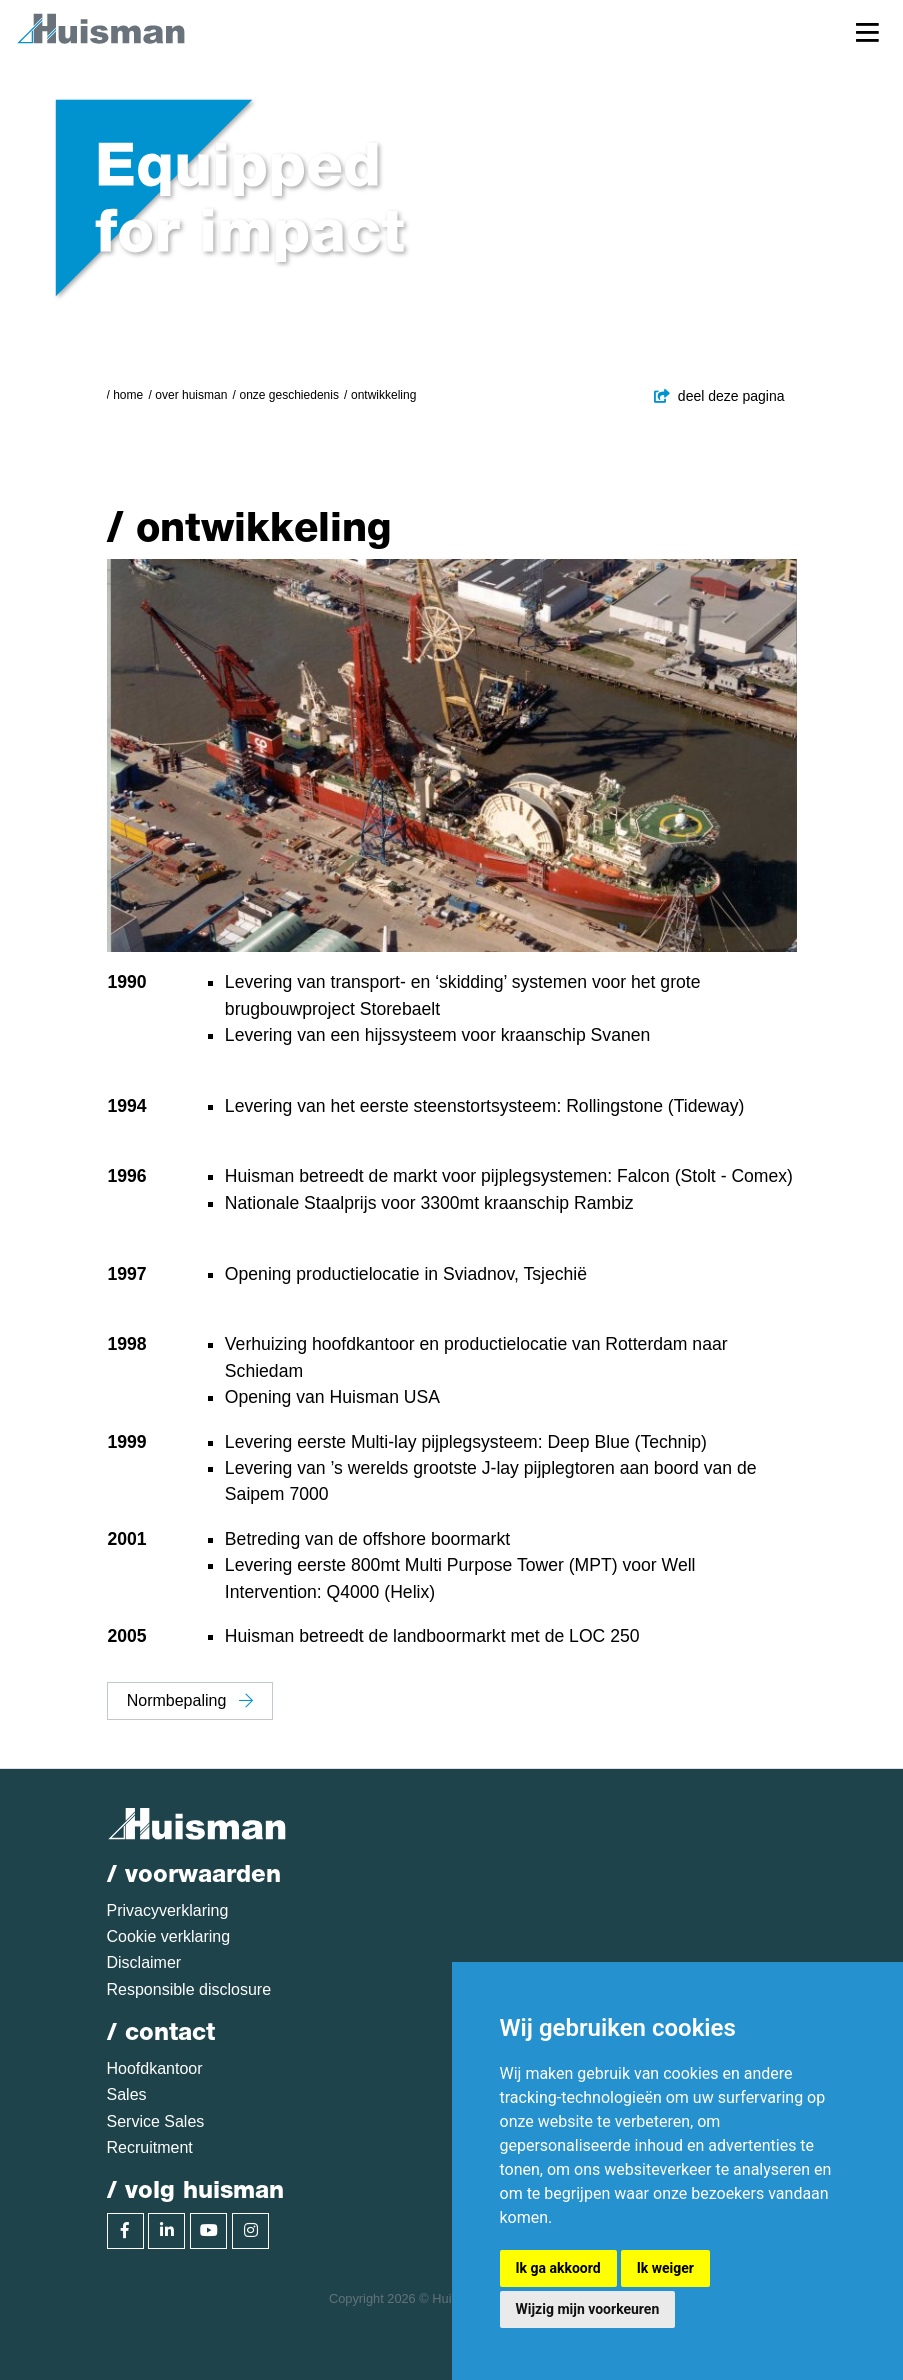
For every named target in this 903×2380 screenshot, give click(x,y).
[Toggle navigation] (867, 31)
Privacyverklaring (168, 1910)
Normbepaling (190, 1700)
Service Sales (156, 2121)
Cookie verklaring (169, 1936)
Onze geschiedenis (288, 395)
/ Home (125, 395)
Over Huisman (191, 395)
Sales (127, 2094)
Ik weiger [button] (665, 2268)
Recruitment (150, 2147)
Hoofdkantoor (155, 2068)
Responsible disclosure (189, 1989)
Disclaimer (144, 1962)
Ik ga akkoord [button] (558, 2268)
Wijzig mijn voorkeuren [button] (588, 2309)
